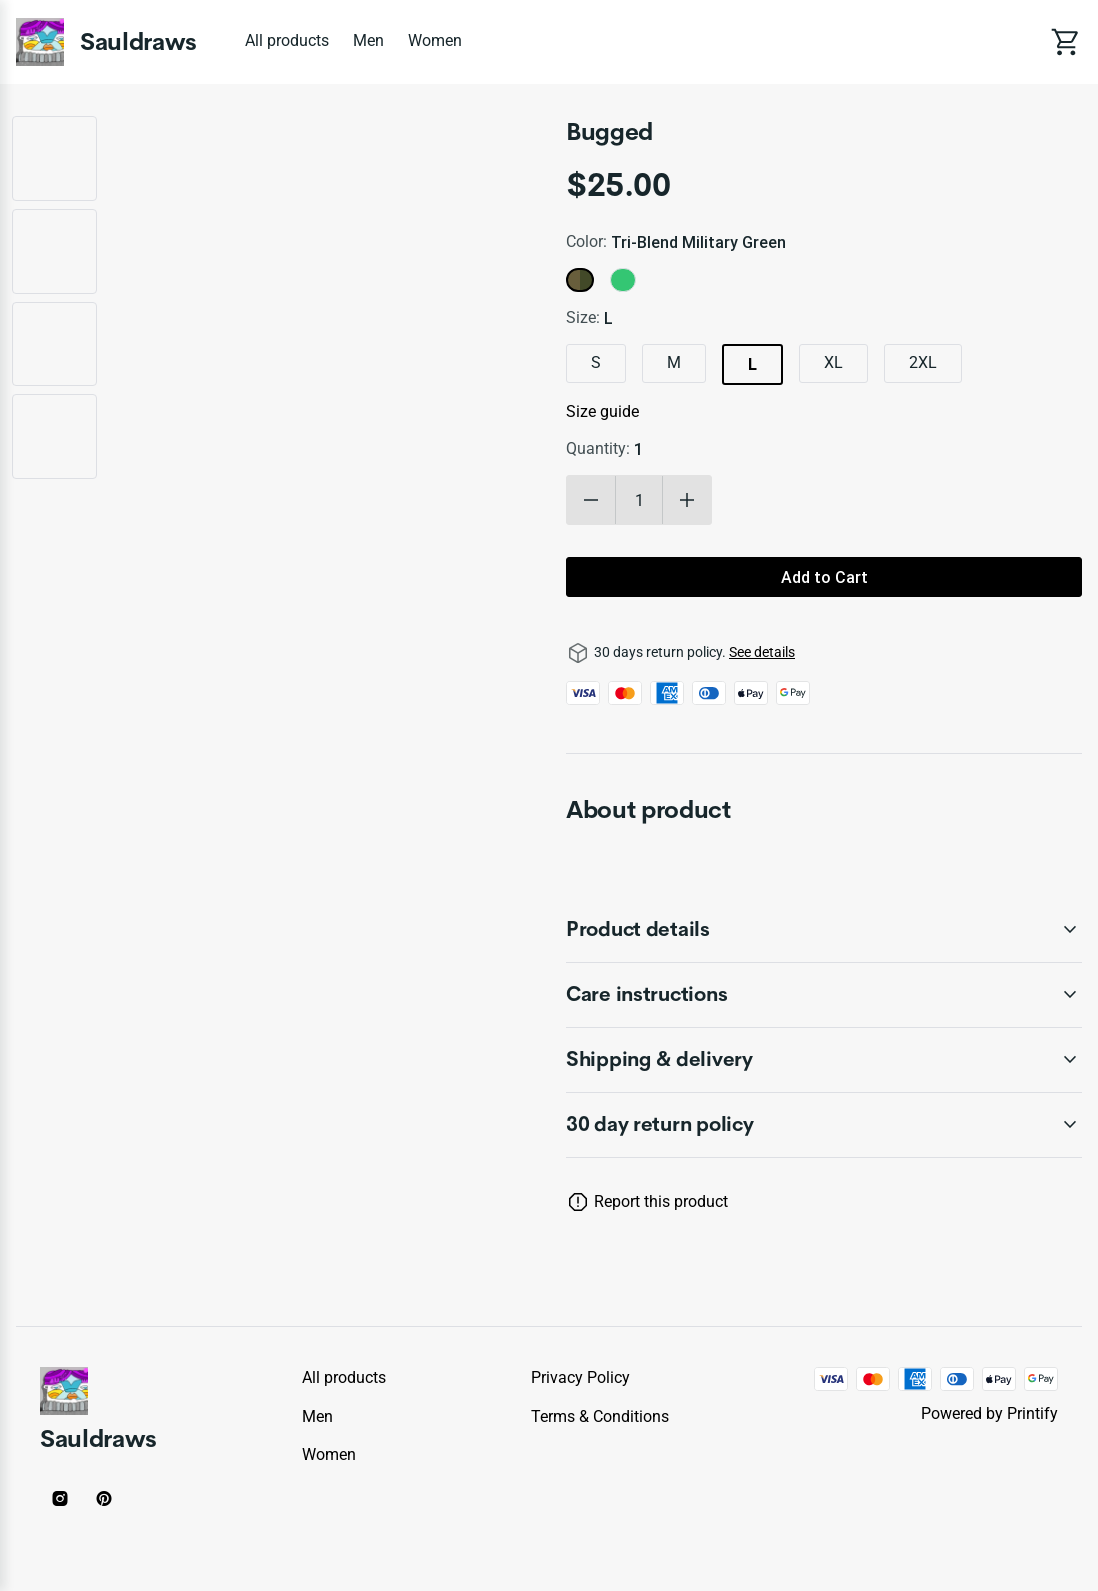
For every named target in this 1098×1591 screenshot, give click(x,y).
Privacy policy (580, 1377)
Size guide (602, 411)
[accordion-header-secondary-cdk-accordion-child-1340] (824, 1060)
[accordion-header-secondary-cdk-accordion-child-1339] (824, 995)
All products (287, 40)
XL (833, 362)
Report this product (661, 1201)
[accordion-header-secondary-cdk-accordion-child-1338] (824, 930)
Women (435, 40)
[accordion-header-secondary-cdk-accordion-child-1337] (824, 1125)
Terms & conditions (600, 1416)
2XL (923, 362)
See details (762, 652)
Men (368, 40)
